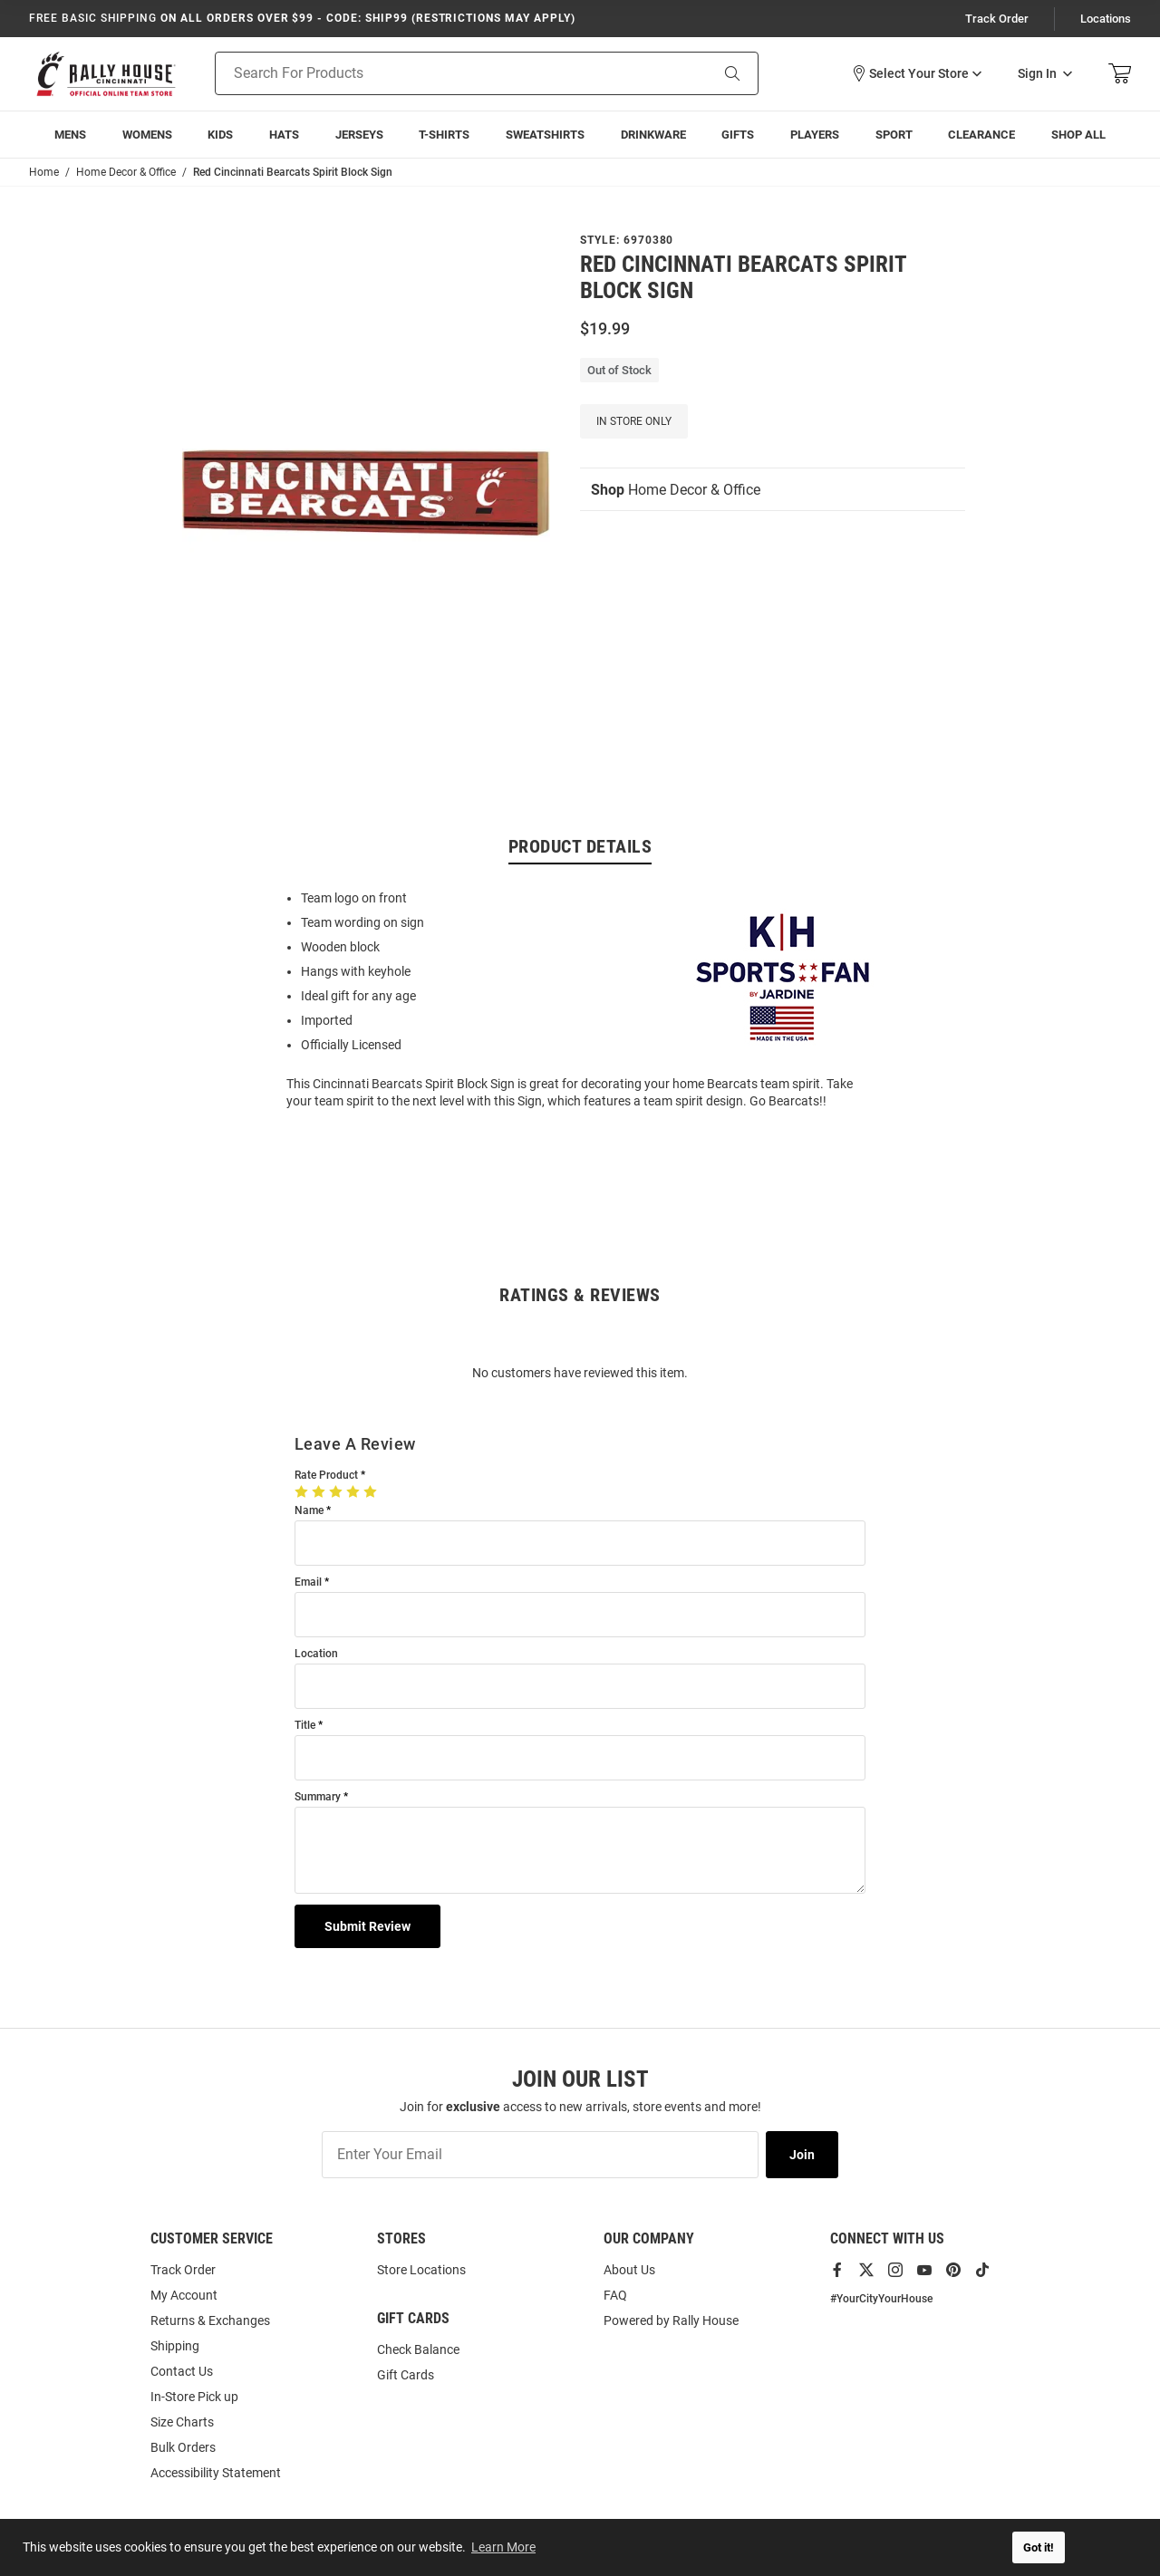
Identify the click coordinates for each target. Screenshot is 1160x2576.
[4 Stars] (354, 1491)
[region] (580, 998)
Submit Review (367, 1926)
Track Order (997, 18)
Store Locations (421, 2269)
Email (308, 1582)
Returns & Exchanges (210, 2320)
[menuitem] (70, 134)
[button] (916, 73)
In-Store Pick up (194, 2396)
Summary (318, 1797)
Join (802, 2154)
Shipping (174, 2346)
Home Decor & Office (675, 489)
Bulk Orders (183, 2447)
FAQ (615, 2295)
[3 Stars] (337, 1491)
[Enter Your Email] (540, 2154)
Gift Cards (405, 2375)
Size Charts (182, 2422)
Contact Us (181, 2371)
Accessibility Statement (215, 2472)
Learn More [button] (503, 2547)
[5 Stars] (372, 1491)
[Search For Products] (439, 73)
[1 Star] (303, 1491)
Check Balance (418, 2349)
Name (309, 1511)
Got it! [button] (1038, 2547)
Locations (1105, 18)
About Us (629, 2269)
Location (316, 1654)
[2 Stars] (320, 1491)
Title (305, 1726)
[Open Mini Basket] (1119, 74)
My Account (184, 2295)
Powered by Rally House (671, 2320)
